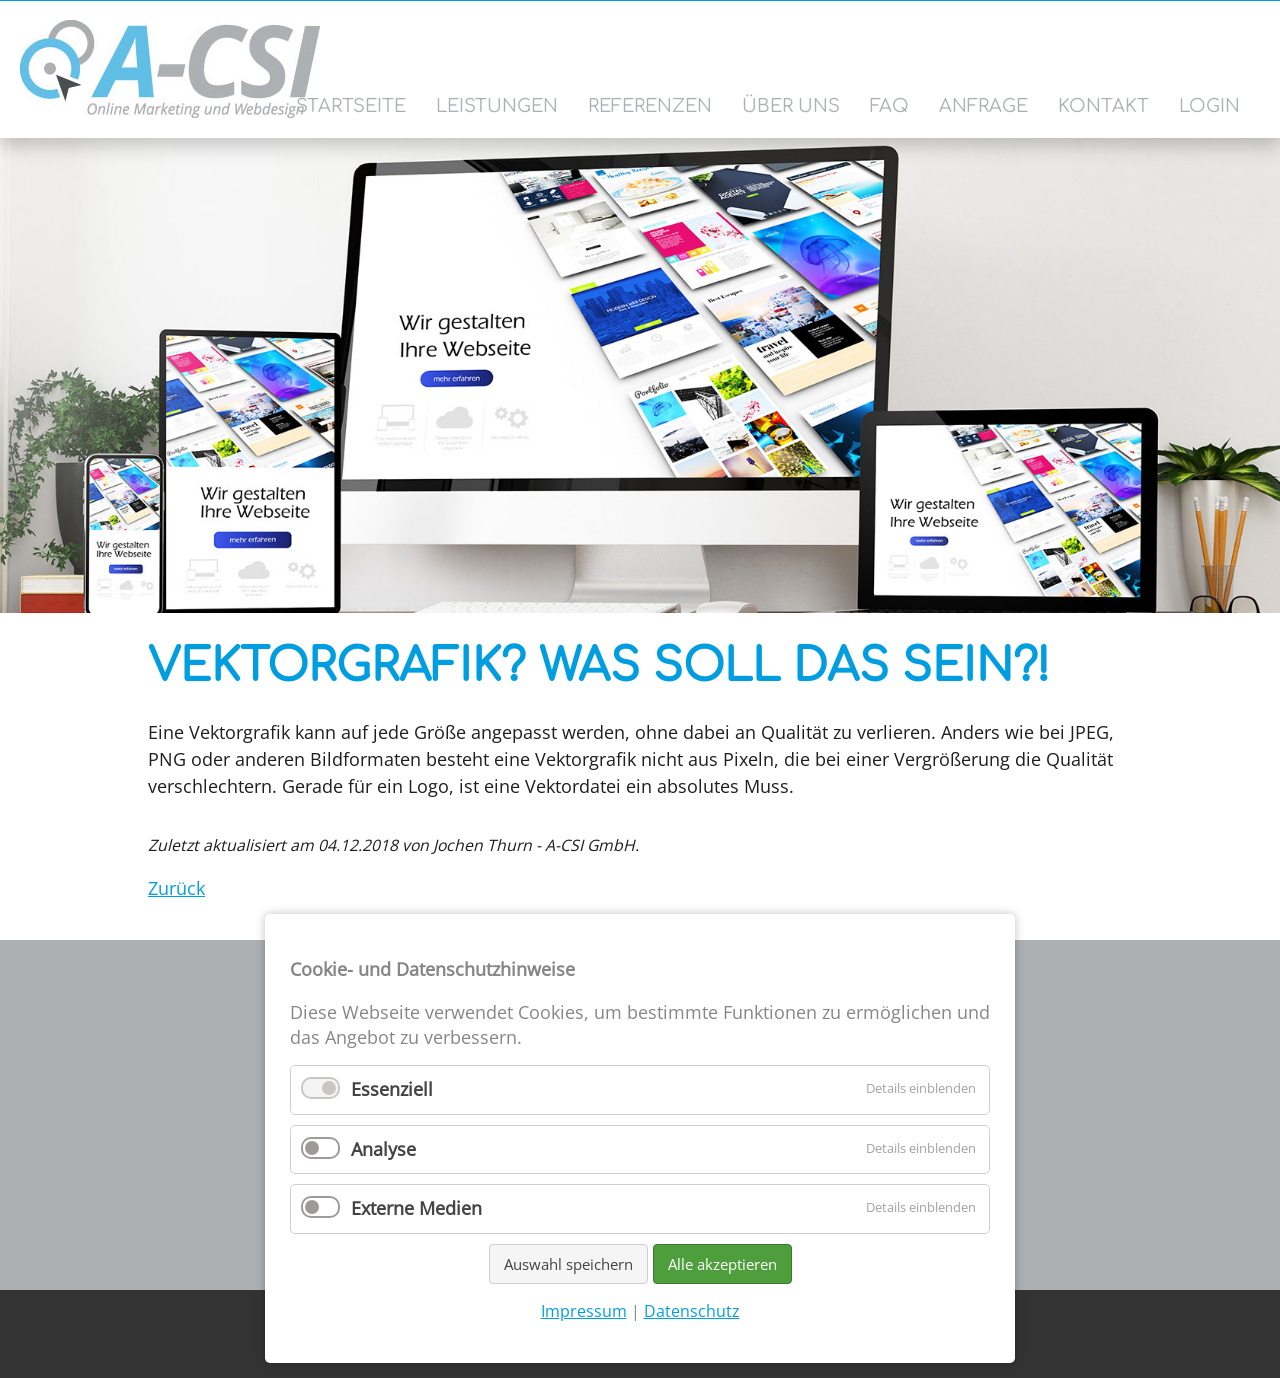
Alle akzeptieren (722, 1264)
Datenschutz (692, 1311)
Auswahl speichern (568, 1264)
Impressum (584, 1311)
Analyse (383, 1149)
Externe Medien (416, 1208)
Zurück (176, 888)
